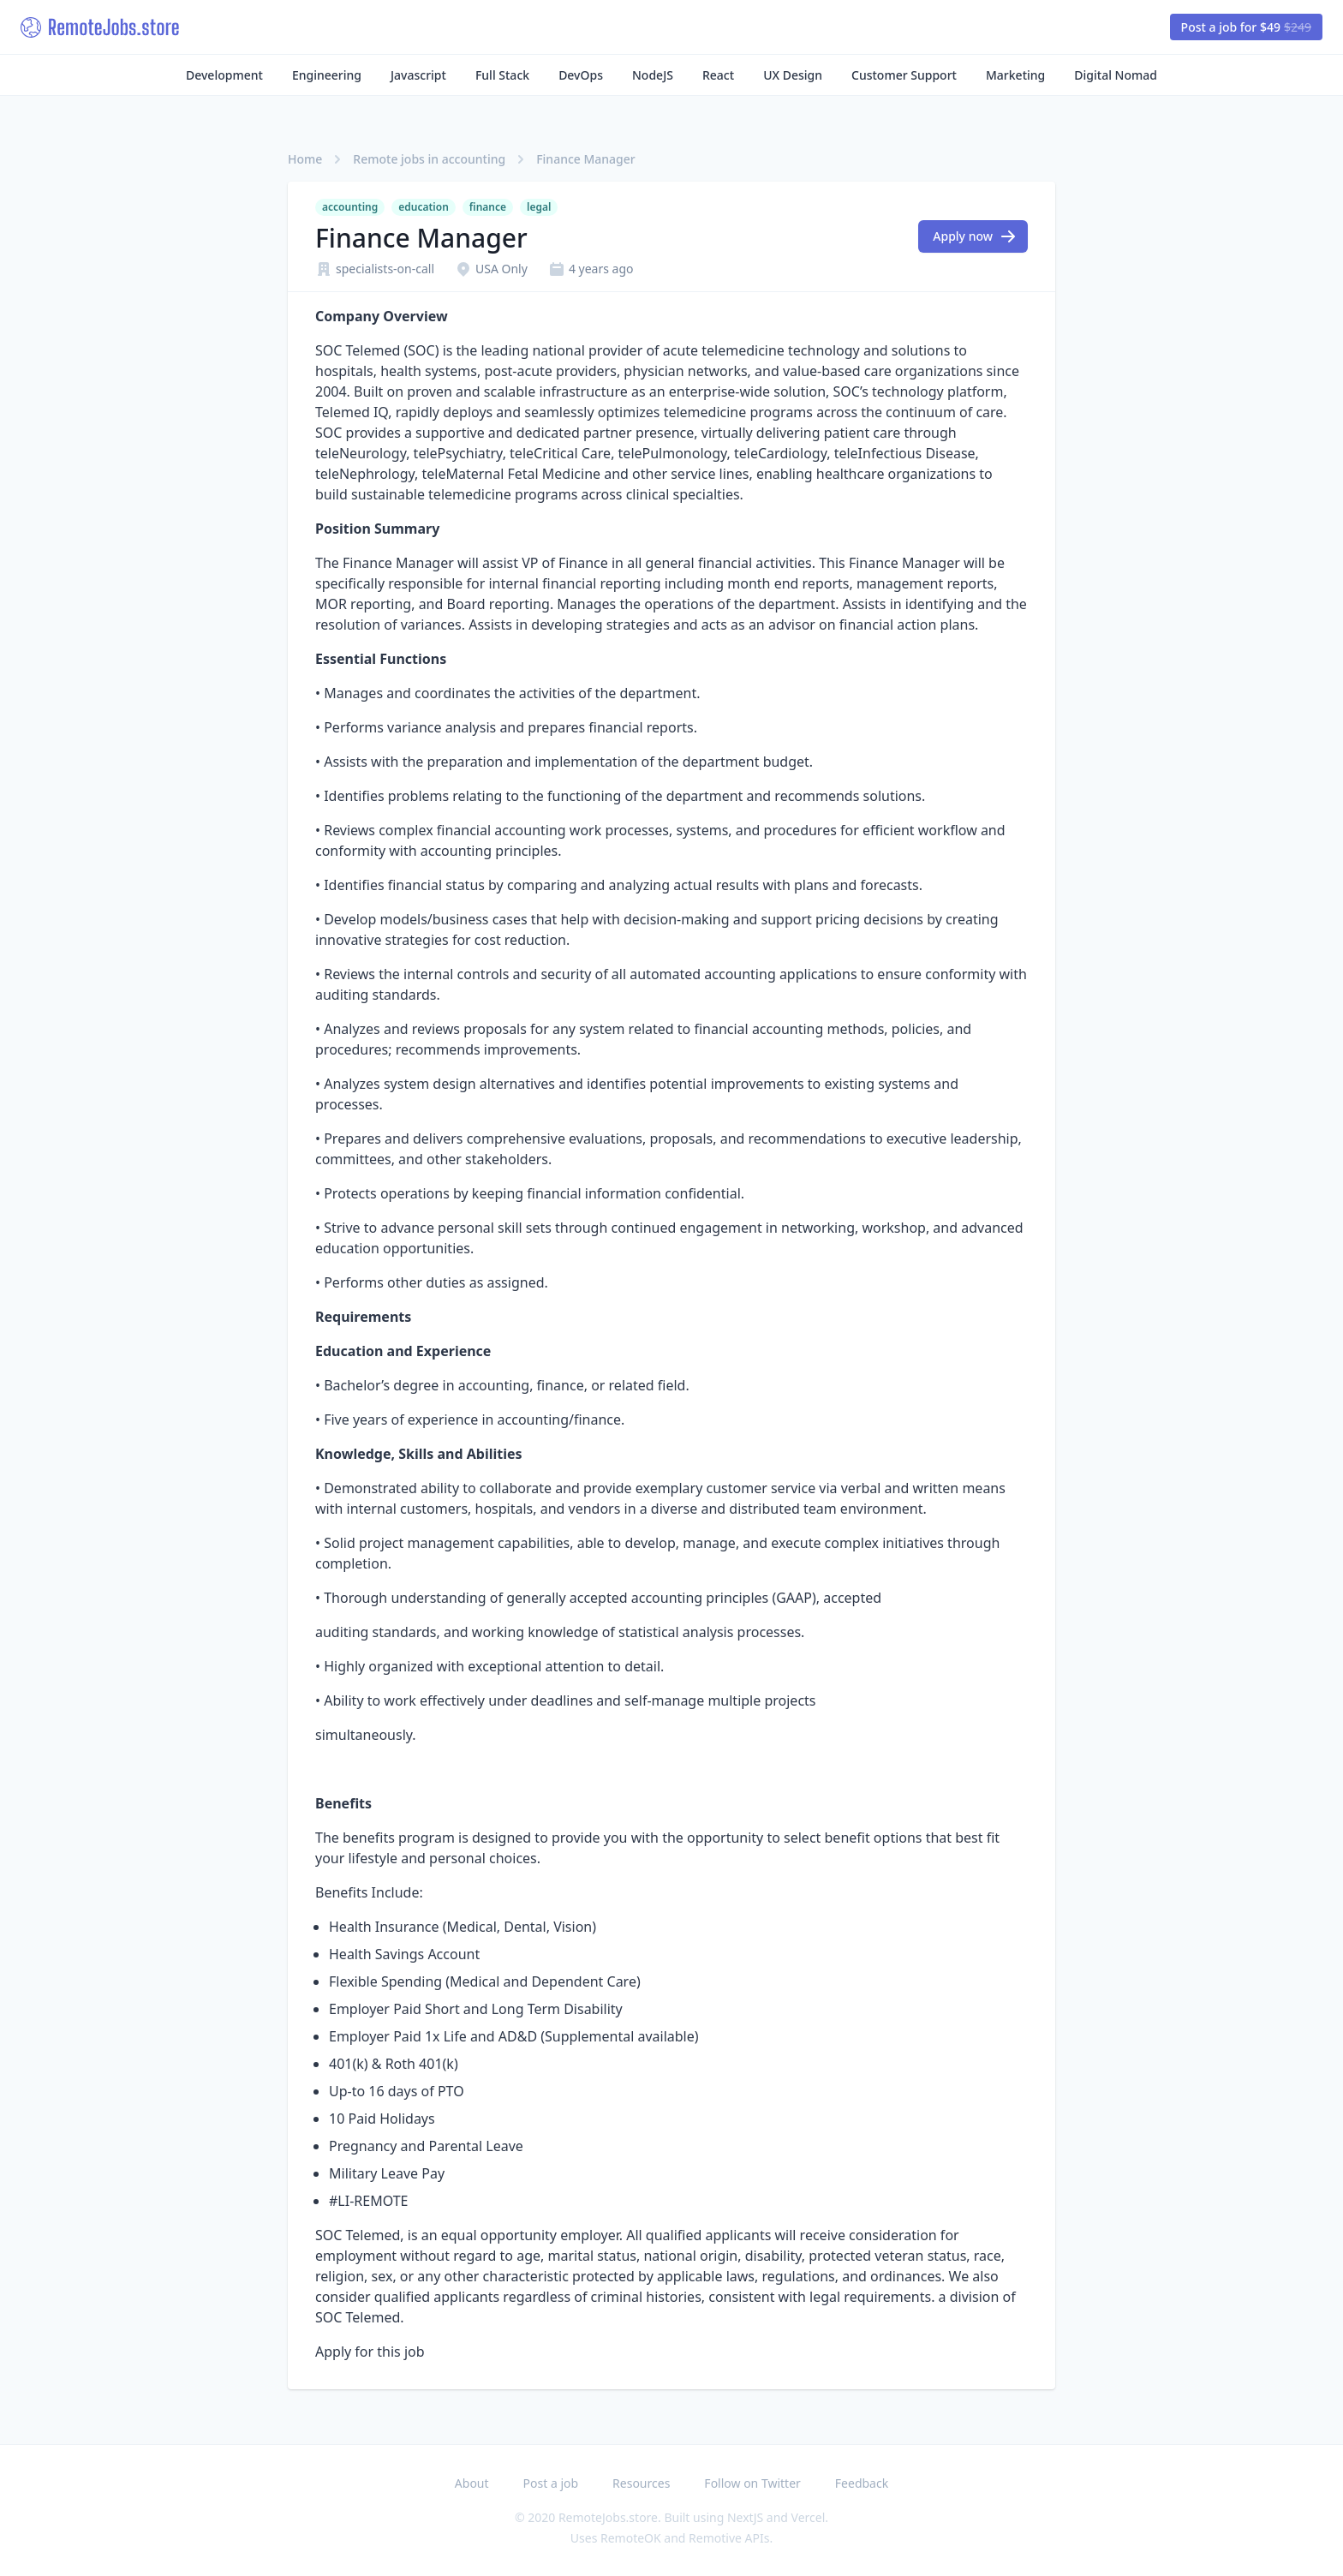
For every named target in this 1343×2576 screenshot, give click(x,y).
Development (224, 75)
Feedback (861, 2483)
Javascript (418, 75)
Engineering (326, 75)
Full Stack (502, 75)
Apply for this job (370, 2351)
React (718, 75)
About (472, 2483)
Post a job (551, 2483)
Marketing (1015, 75)
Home (305, 159)
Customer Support (904, 75)
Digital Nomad (1115, 75)
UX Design (792, 75)
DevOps (580, 75)
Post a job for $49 (1246, 27)
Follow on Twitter (752, 2483)
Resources (641, 2483)
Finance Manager (586, 159)
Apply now (975, 236)
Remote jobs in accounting (429, 159)
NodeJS (652, 75)
